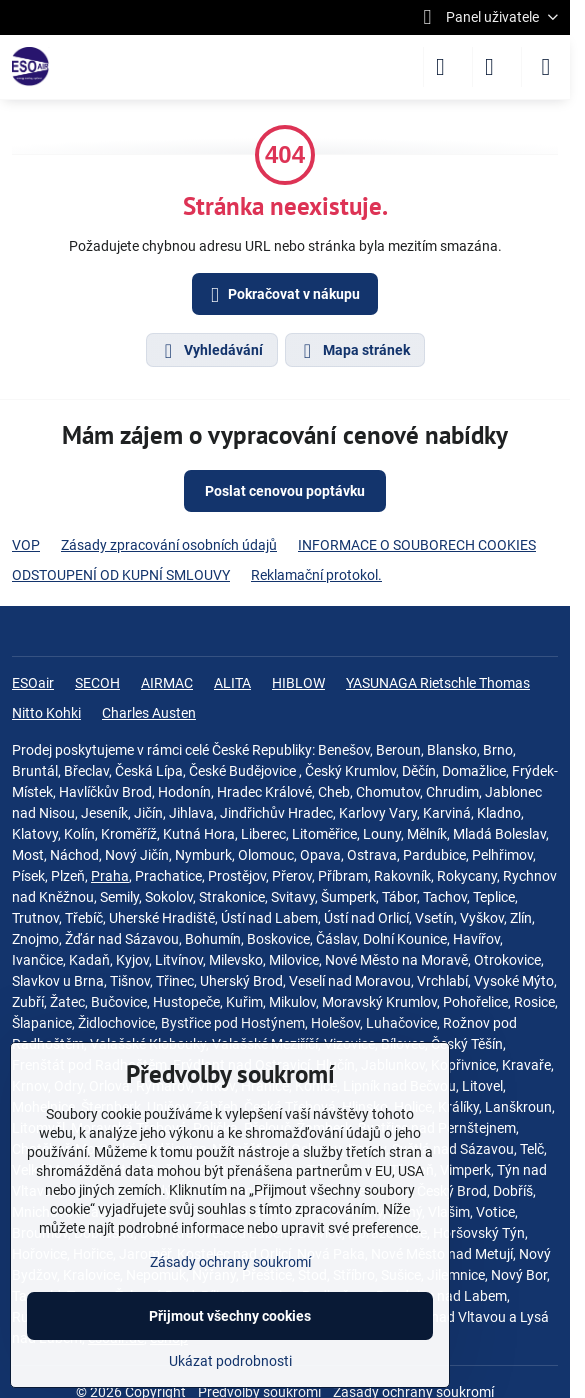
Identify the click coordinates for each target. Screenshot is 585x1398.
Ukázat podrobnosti (230, 1361)
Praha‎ (110, 876)
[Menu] (546, 67)
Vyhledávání (211, 351)
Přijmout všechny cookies (230, 1316)
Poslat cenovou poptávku (285, 491)
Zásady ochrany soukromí (230, 1262)
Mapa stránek (354, 351)
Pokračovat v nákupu (282, 295)
